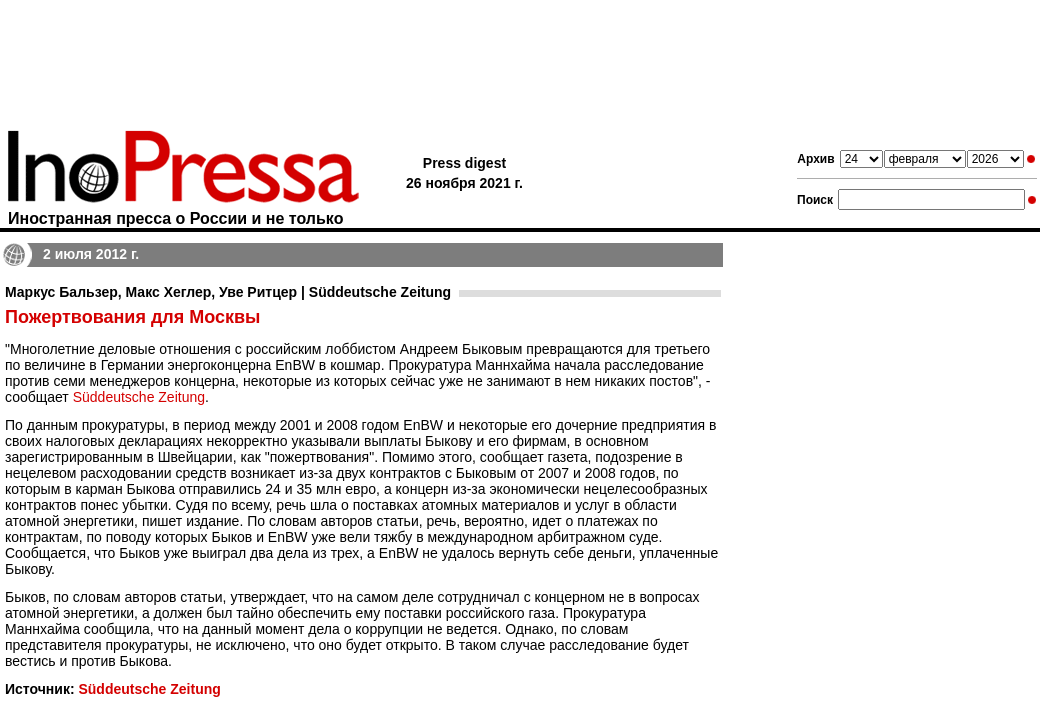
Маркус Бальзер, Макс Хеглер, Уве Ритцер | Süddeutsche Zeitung (228, 292)
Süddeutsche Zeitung (139, 397)
